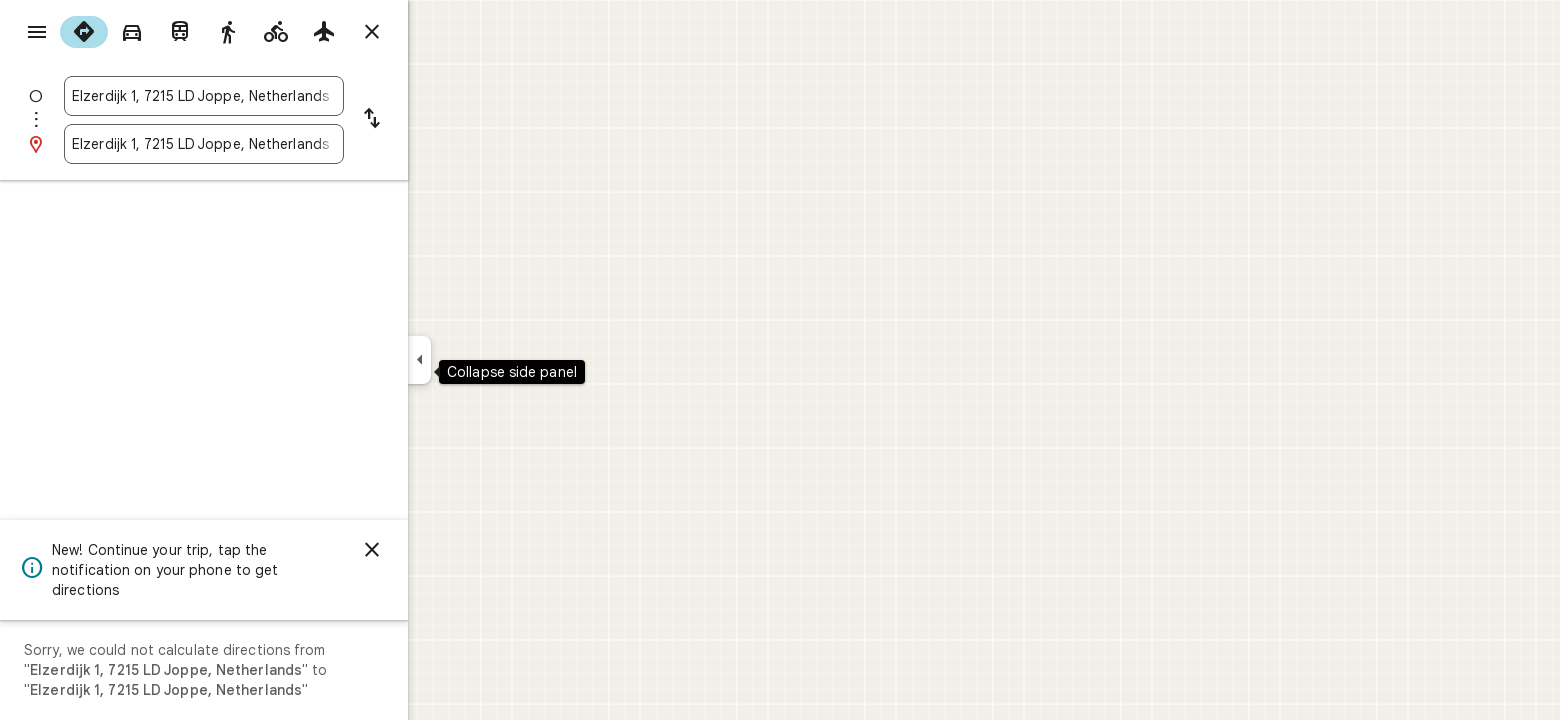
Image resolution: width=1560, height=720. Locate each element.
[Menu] (36, 34)
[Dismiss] (444, 550)
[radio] (156, 32)
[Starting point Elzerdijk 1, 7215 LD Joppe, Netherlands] (276, 96)
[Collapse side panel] (491, 360)
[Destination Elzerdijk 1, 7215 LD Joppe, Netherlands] (276, 144)
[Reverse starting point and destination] (444, 120)
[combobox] (276, 96)
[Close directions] (444, 32)
